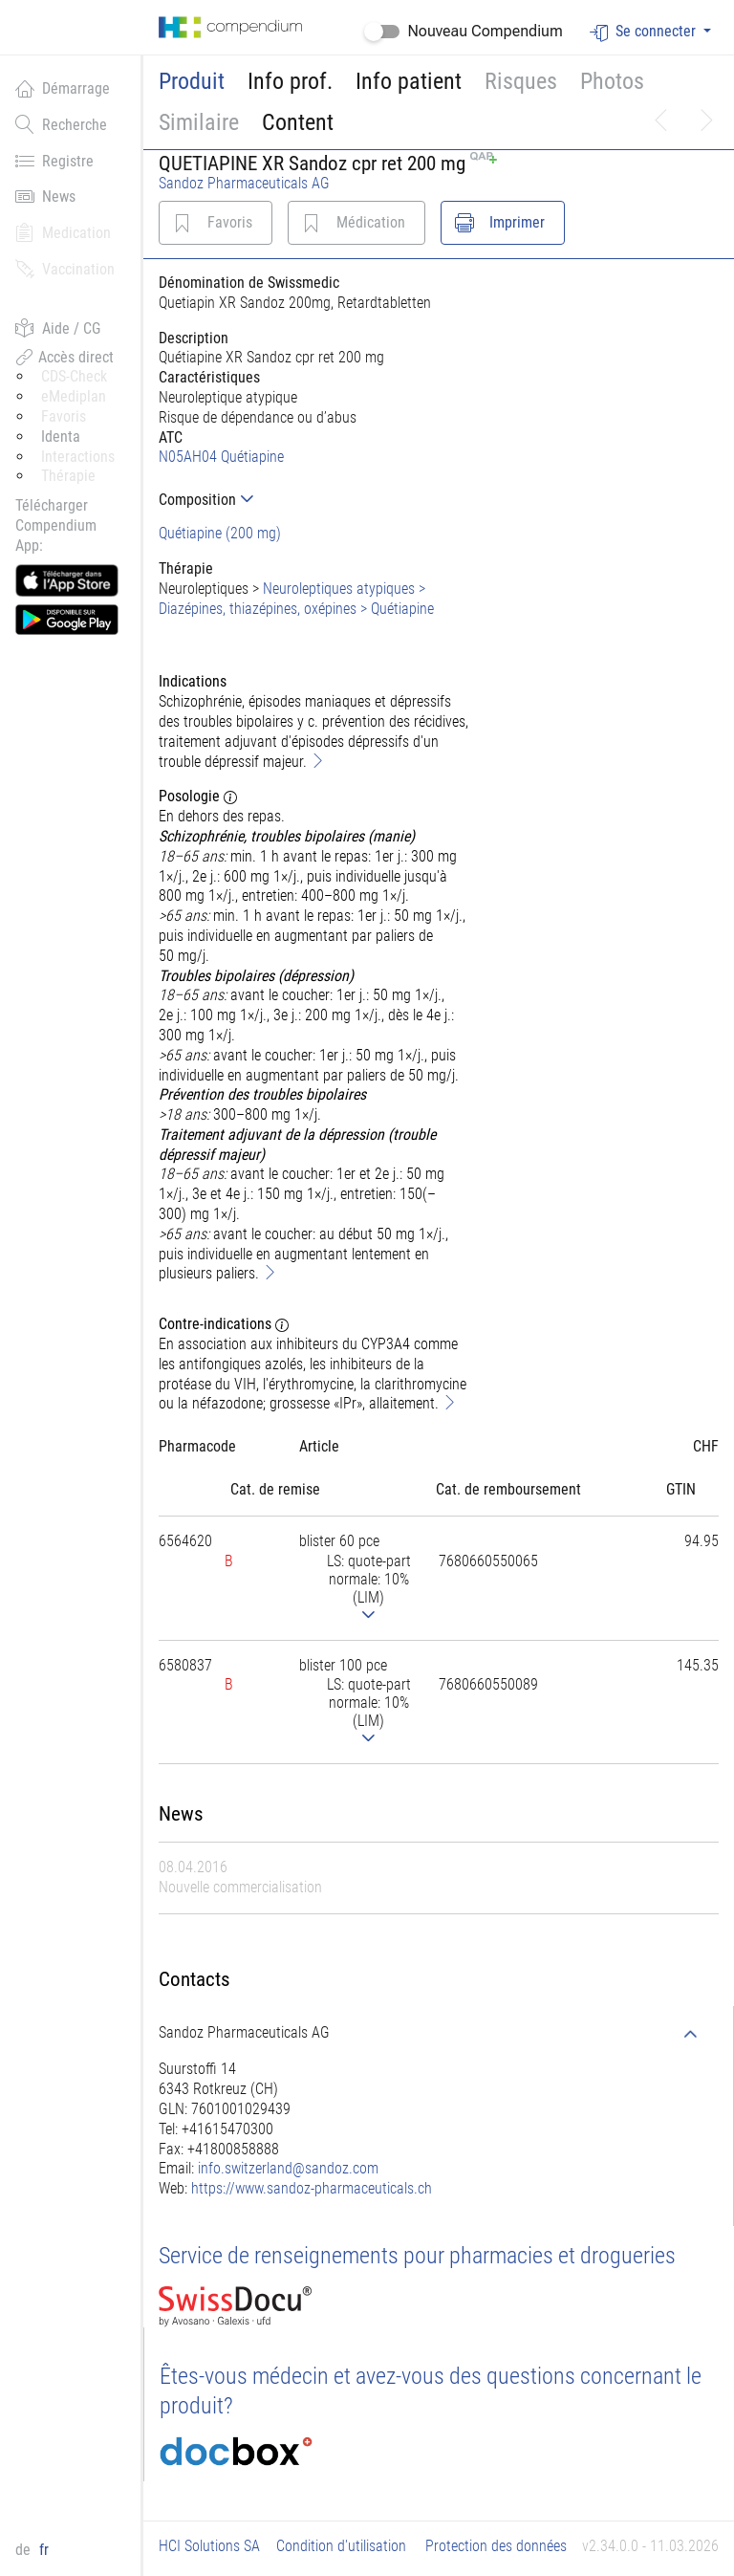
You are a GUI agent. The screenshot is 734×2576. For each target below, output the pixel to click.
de (24, 2550)
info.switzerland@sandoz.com (288, 2168)
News (45, 196)
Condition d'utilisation (341, 2546)
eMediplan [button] (73, 396)
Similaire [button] (199, 122)
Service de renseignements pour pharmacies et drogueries (417, 2255)
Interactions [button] (78, 457)
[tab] (316, 499)
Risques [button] (521, 81)
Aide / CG (57, 328)
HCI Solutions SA (209, 2546)
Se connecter (645, 32)
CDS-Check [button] (74, 376)
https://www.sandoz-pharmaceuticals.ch (311, 2188)
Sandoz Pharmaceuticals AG (244, 183)
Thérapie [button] (68, 476)
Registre (54, 160)
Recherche (61, 124)
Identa (60, 436)
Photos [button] (612, 81)
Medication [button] (63, 232)
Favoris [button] (63, 416)
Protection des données (496, 2546)
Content (298, 122)
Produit (192, 81)
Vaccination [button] (65, 268)
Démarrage (62, 88)
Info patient (409, 81)
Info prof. (290, 81)
